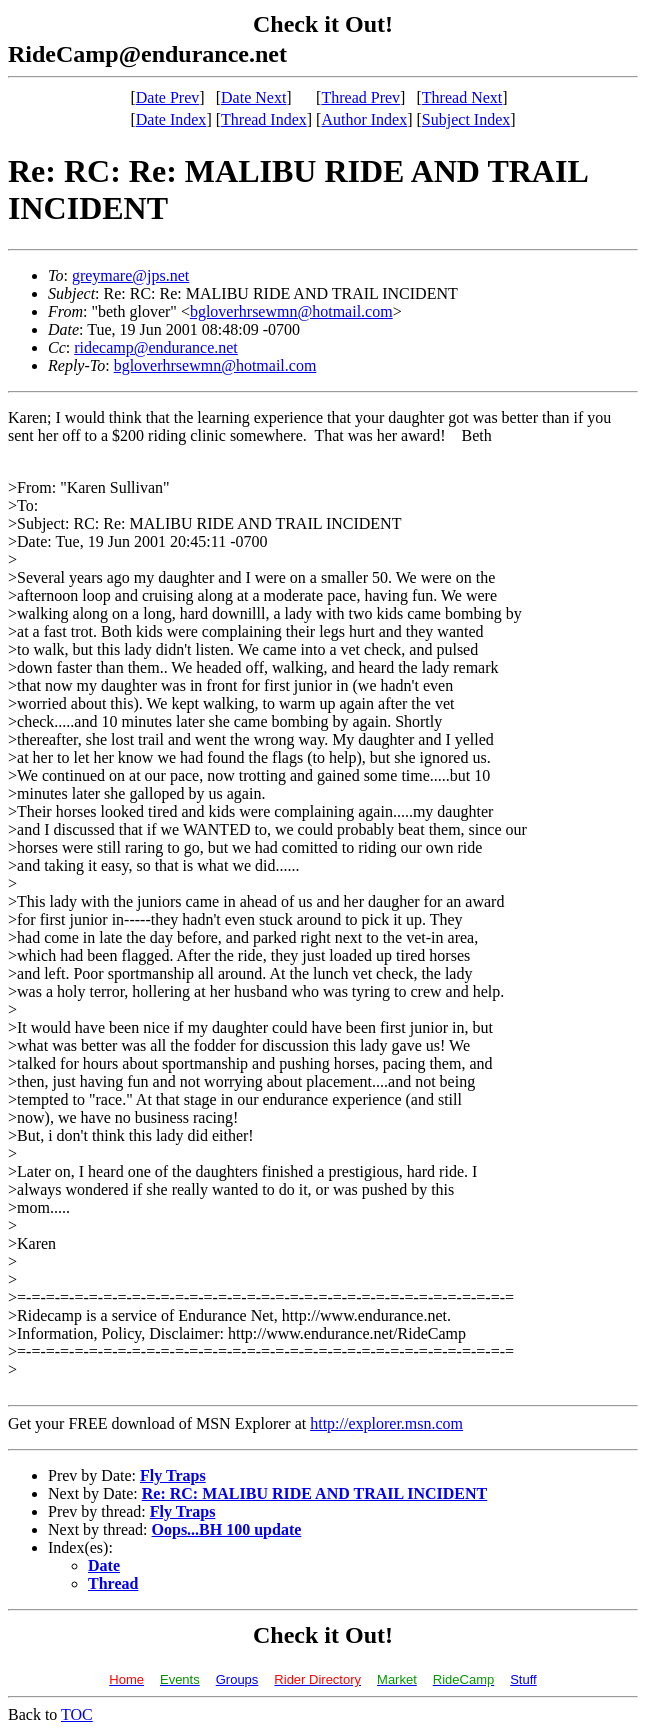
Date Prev (168, 97)
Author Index (364, 119)
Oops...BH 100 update (227, 1529)
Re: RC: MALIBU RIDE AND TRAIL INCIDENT (315, 1493)
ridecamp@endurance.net (156, 347)
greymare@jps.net (130, 275)
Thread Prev (360, 97)
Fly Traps (173, 1475)
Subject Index (466, 119)
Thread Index (264, 119)
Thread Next (462, 97)
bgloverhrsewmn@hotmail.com (291, 311)
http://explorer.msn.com (386, 1423)
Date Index (171, 119)
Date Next (253, 97)
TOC (77, 1714)
